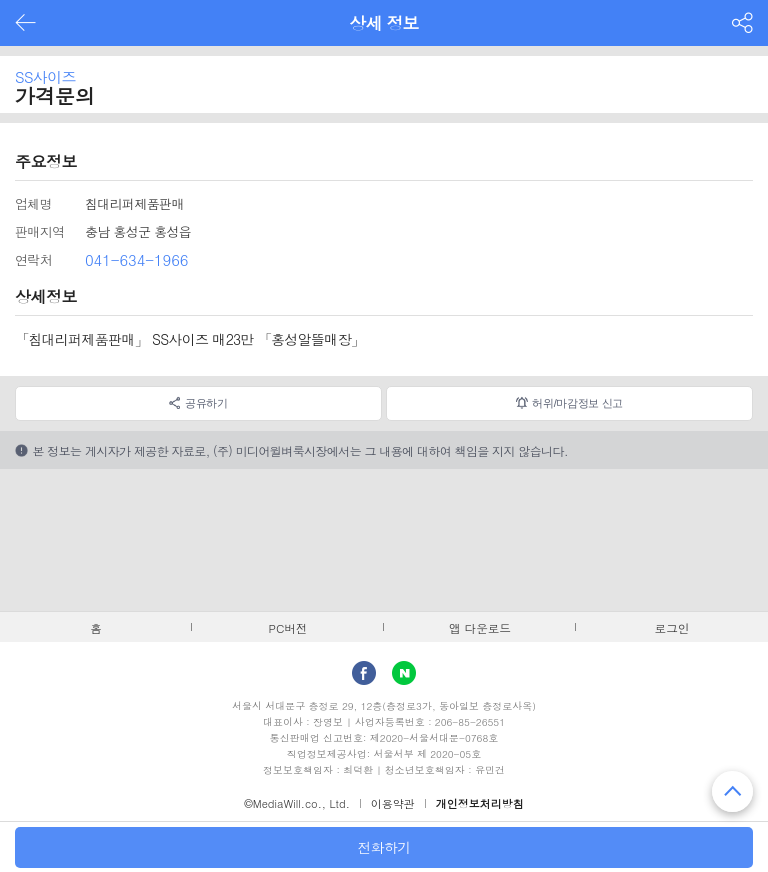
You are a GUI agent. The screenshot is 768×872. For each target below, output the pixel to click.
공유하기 (206, 403)
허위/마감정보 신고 (577, 403)
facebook (364, 673)
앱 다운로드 (480, 628)
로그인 (672, 628)
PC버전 (288, 628)
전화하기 (383, 847)
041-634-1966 (136, 259)
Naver (404, 673)
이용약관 (393, 803)
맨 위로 (732, 791)
